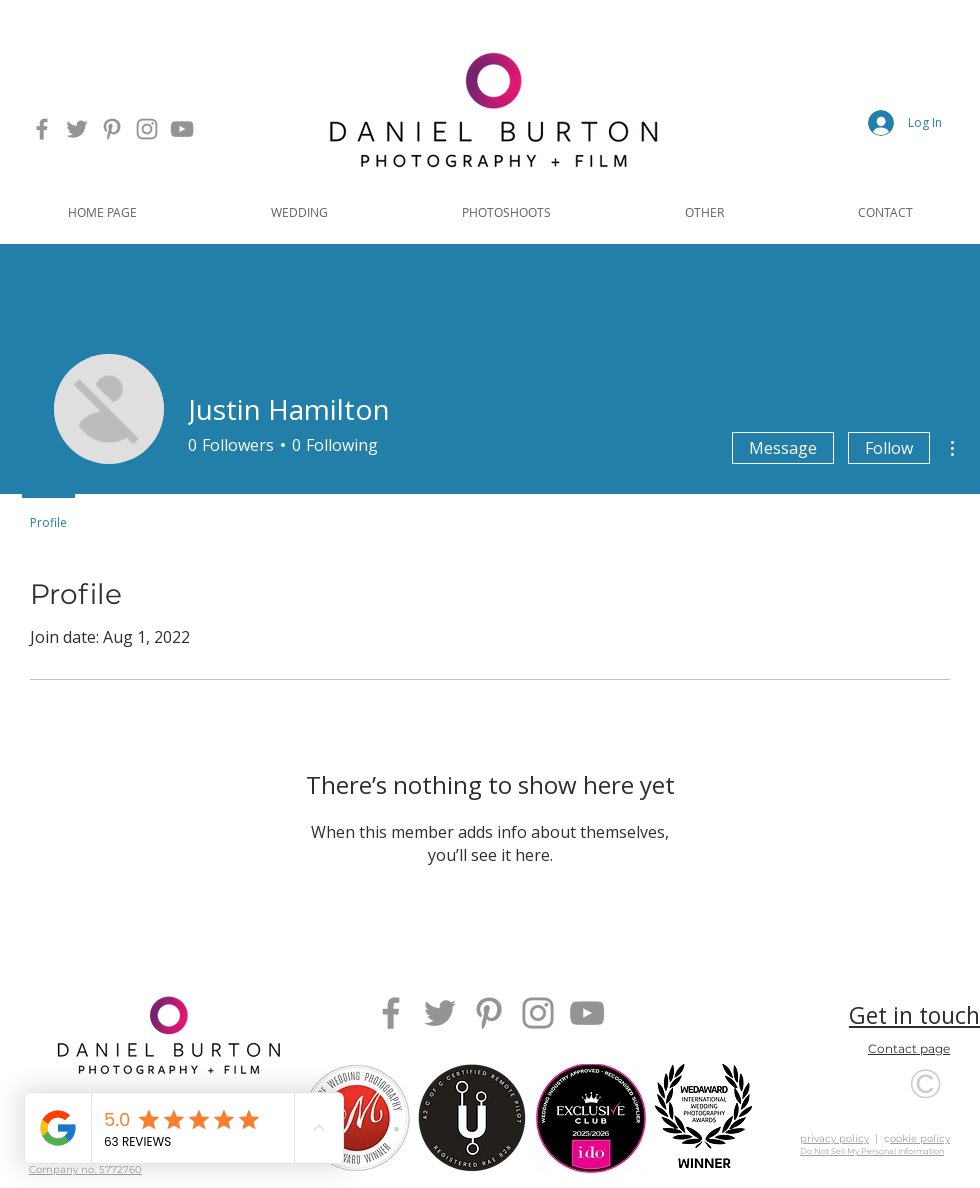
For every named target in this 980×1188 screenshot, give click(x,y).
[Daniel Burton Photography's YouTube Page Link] (182, 129)
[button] (299, 212)
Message (783, 448)
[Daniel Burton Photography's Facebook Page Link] (42, 129)
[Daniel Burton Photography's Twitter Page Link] (77, 129)
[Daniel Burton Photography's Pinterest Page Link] (112, 129)
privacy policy (834, 1138)
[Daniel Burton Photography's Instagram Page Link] (147, 129)
